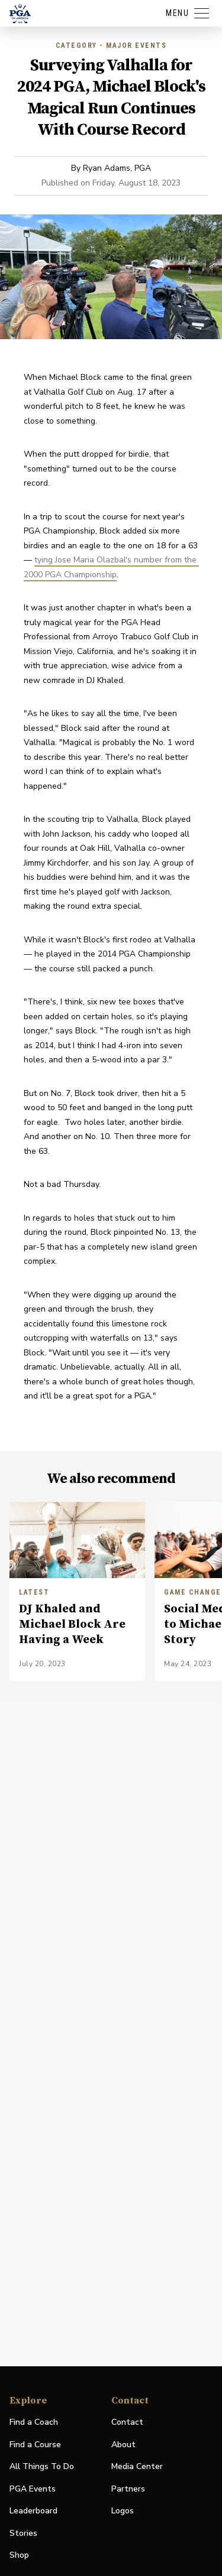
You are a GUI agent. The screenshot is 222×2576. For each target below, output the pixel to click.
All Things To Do (41, 2466)
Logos (122, 2510)
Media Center (137, 2467)
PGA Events (32, 2488)
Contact (127, 2422)
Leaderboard (33, 2510)
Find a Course (35, 2444)
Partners (128, 2488)
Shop (19, 2555)
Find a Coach (33, 2422)
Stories (23, 2533)
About (123, 2444)
